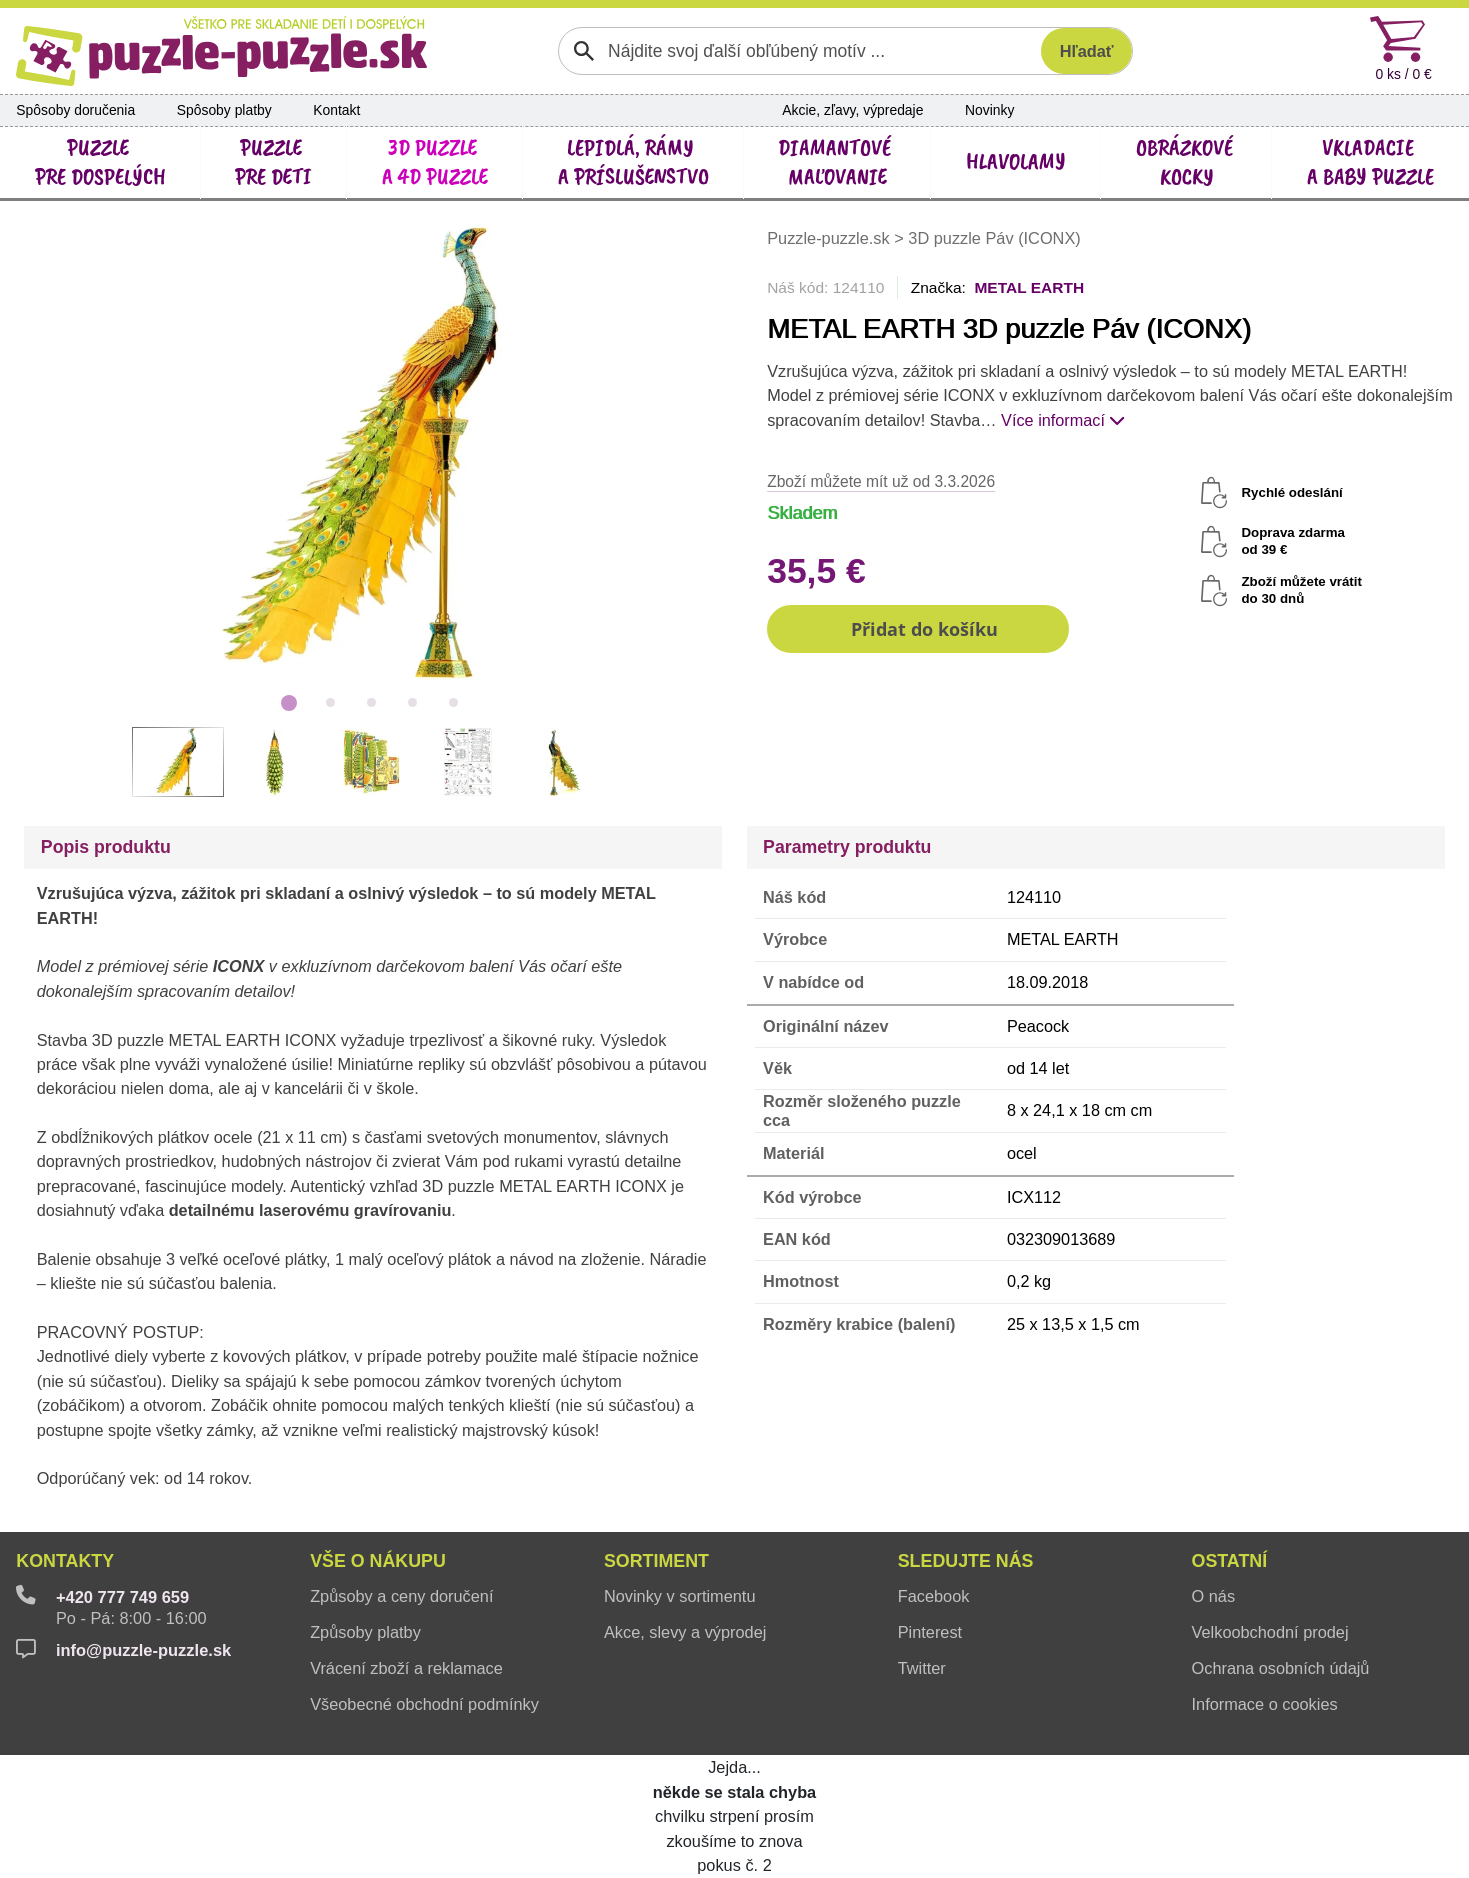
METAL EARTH (1029, 287)
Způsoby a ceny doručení (401, 1596)
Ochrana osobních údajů (1281, 1668)
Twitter (922, 1668)
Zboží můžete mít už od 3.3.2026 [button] (881, 481)
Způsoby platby (365, 1632)
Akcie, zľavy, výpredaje (852, 110)
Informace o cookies (1265, 1704)
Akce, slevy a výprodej (685, 1632)
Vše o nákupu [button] (378, 1561)
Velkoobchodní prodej (1270, 1632)
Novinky (989, 110)
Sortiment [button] (656, 1561)
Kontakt (336, 110)
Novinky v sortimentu (680, 1596)
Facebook (934, 1596)
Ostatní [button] (1230, 1561)
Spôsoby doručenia (75, 110)
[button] (917, 629)
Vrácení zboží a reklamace (406, 1668)
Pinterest (930, 1632)
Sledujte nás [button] (966, 1561)
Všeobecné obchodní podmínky (424, 1704)
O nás (1214, 1596)
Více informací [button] (1063, 420)
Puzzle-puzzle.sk (830, 238)
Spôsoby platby (224, 110)
